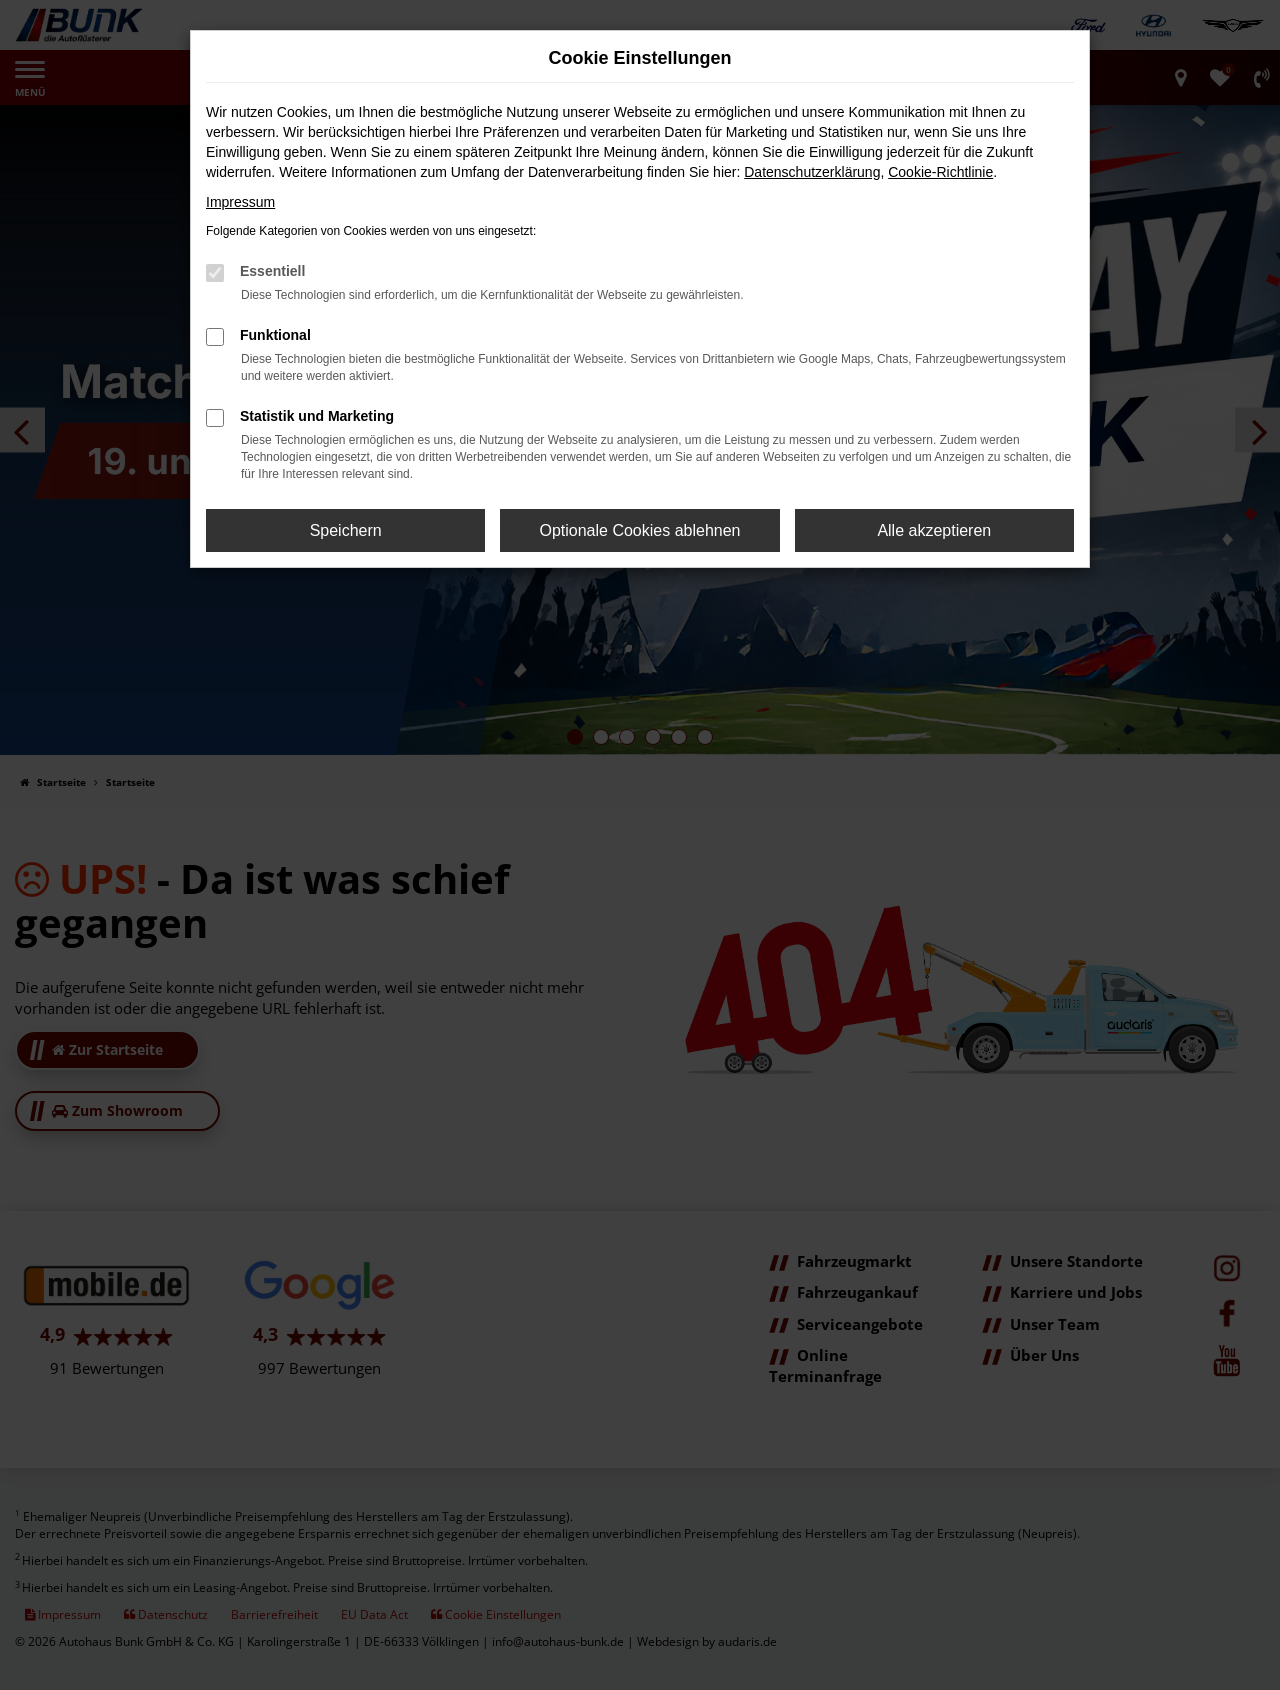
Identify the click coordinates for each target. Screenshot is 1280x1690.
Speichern (346, 530)
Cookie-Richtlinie (940, 172)
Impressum (240, 202)
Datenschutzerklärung (812, 172)
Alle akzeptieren (934, 530)
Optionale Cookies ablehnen (639, 530)
